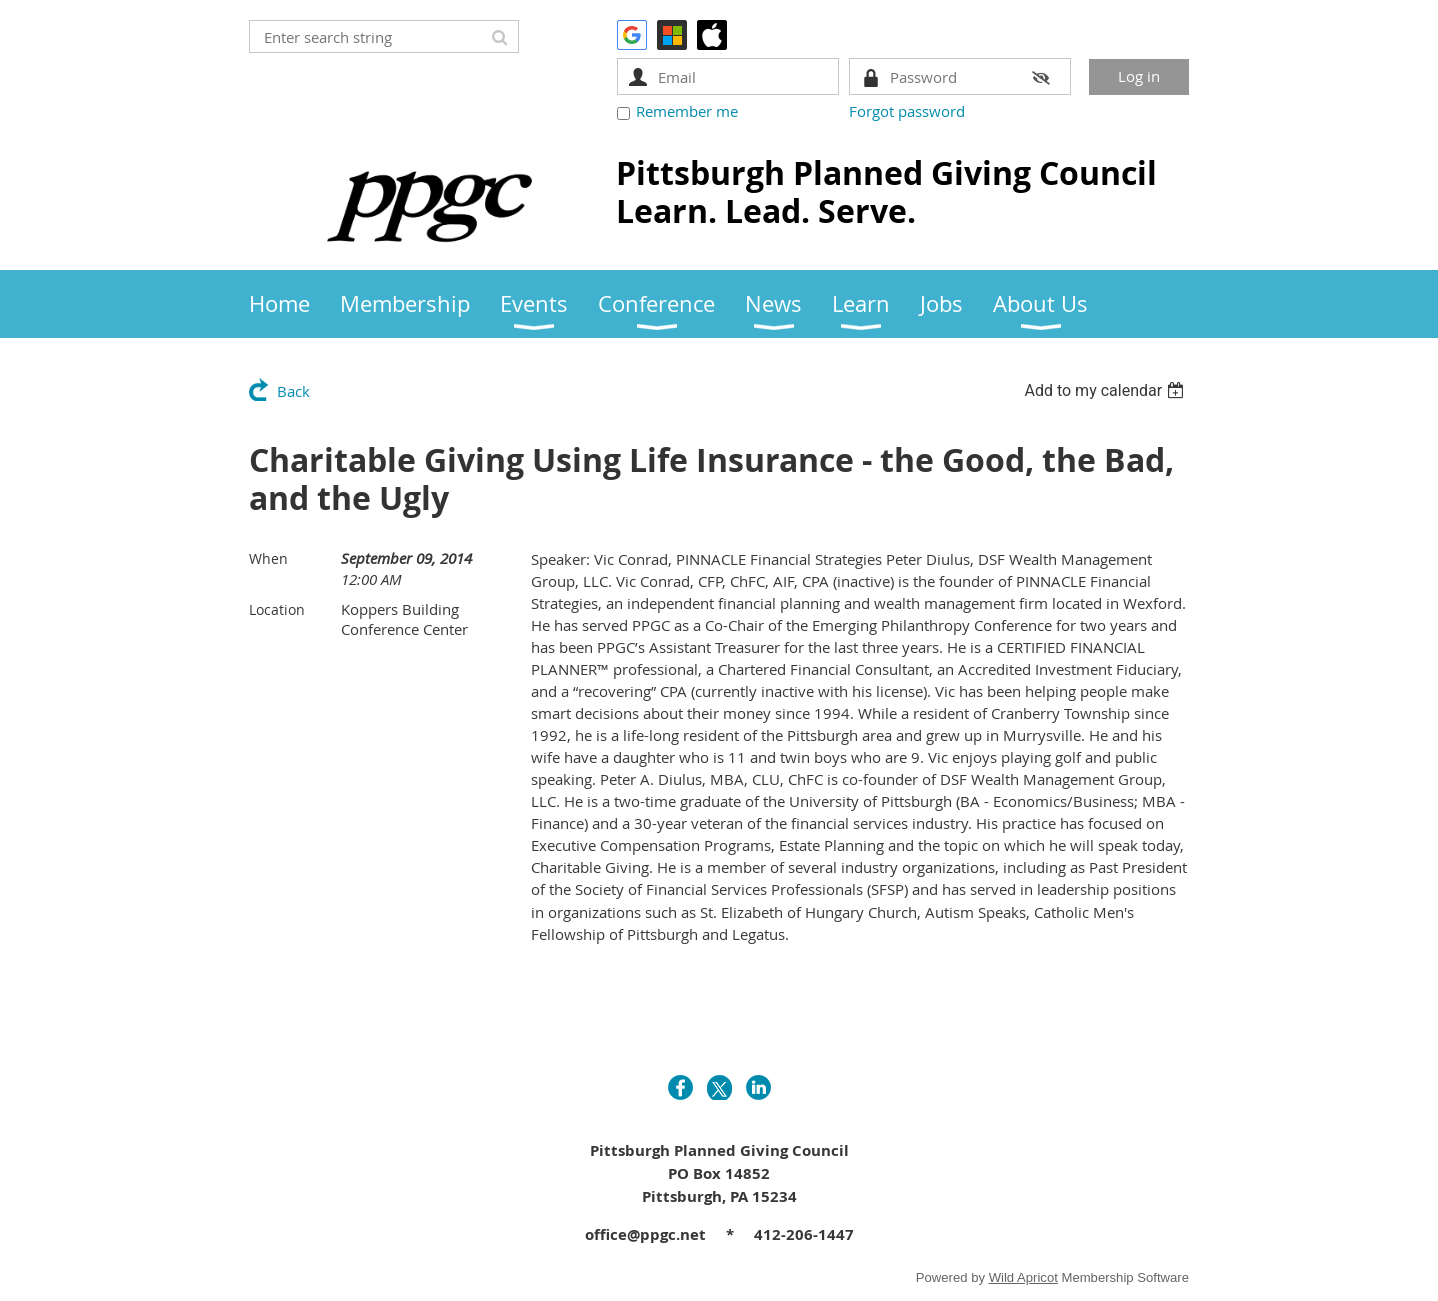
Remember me (687, 111)
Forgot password (907, 111)
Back (293, 391)
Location (277, 609)
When (268, 558)
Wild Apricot (1023, 1277)
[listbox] (1106, 390)
